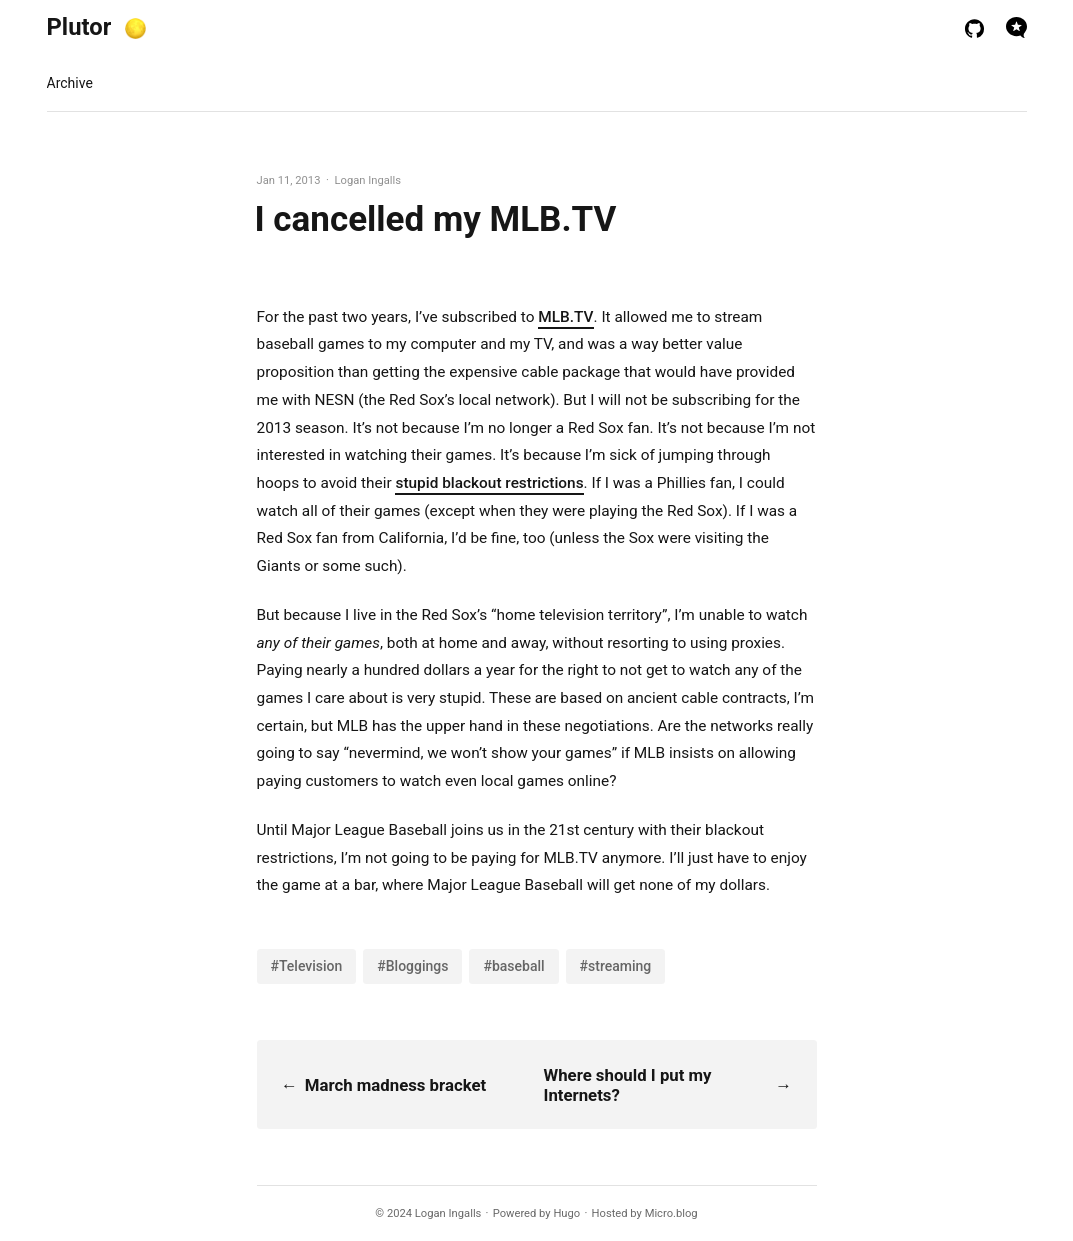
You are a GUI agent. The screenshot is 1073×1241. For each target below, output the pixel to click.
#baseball (513, 966)
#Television (307, 966)
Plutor (79, 27)
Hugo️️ (566, 1213)
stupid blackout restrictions (489, 483)
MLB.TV (565, 317)
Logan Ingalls (448, 1213)
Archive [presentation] (70, 83)
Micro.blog (671, 1213)
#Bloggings (412, 966)
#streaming (616, 966)
